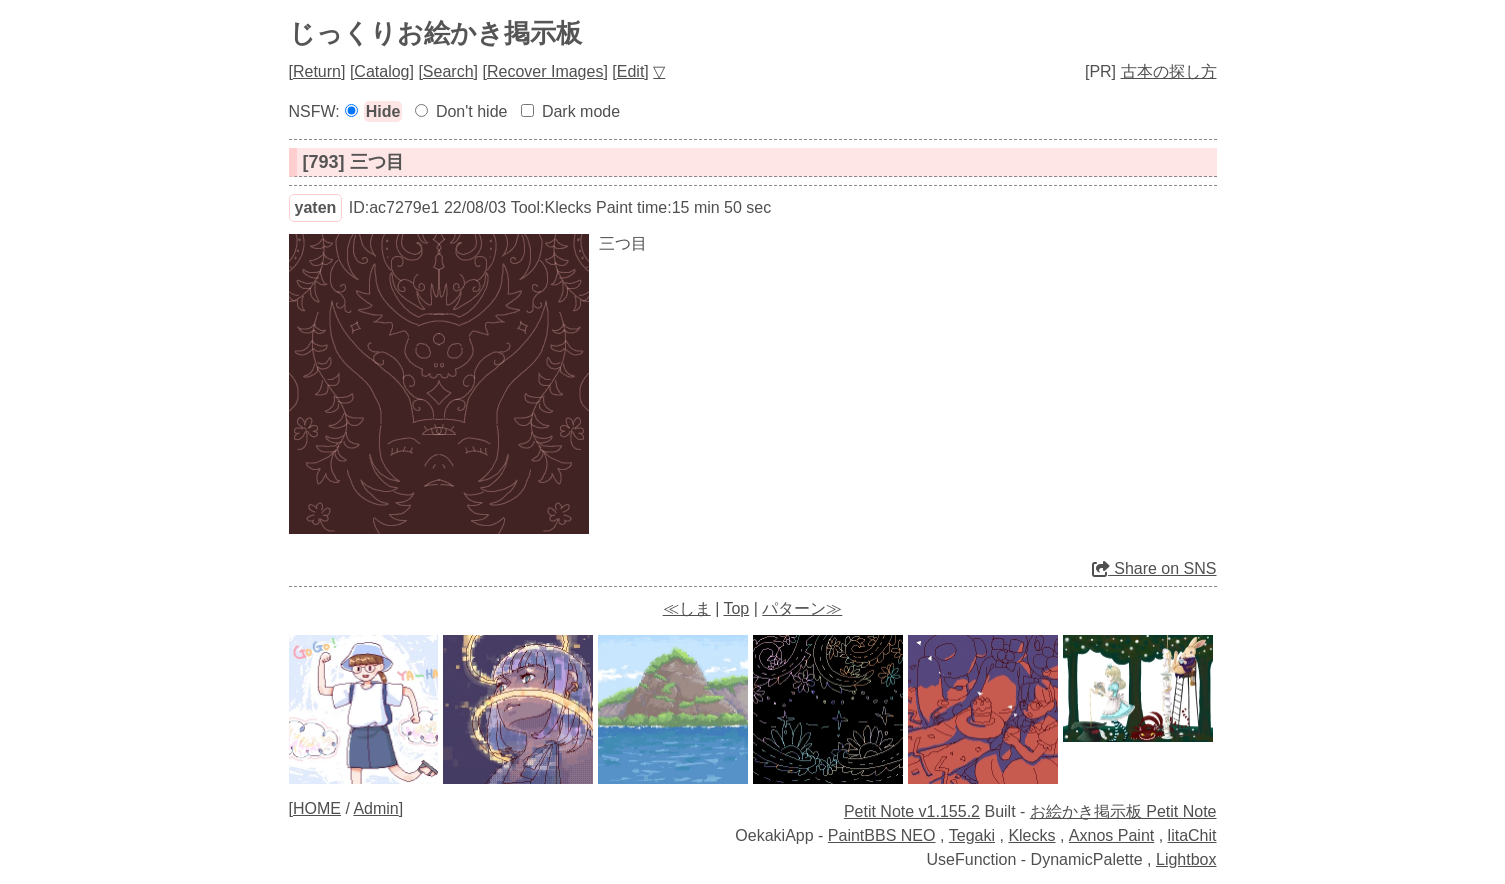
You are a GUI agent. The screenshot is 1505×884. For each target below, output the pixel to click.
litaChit (1192, 835)
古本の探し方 (1169, 71)
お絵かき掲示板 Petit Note (1123, 811)
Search (448, 71)
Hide (383, 111)
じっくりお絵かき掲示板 (435, 33)
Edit (631, 71)
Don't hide (472, 111)
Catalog (381, 71)
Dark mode (581, 111)
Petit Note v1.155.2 (912, 811)
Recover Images (545, 71)
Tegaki (972, 835)
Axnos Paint (1111, 835)
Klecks (1031, 835)
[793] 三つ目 (353, 162)
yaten (316, 207)
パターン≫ (802, 608)
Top (736, 608)
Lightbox (1186, 859)
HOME (317, 808)
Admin (375, 808)
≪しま (687, 608)
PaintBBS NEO (882, 835)
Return (317, 71)
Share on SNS (1154, 568)
